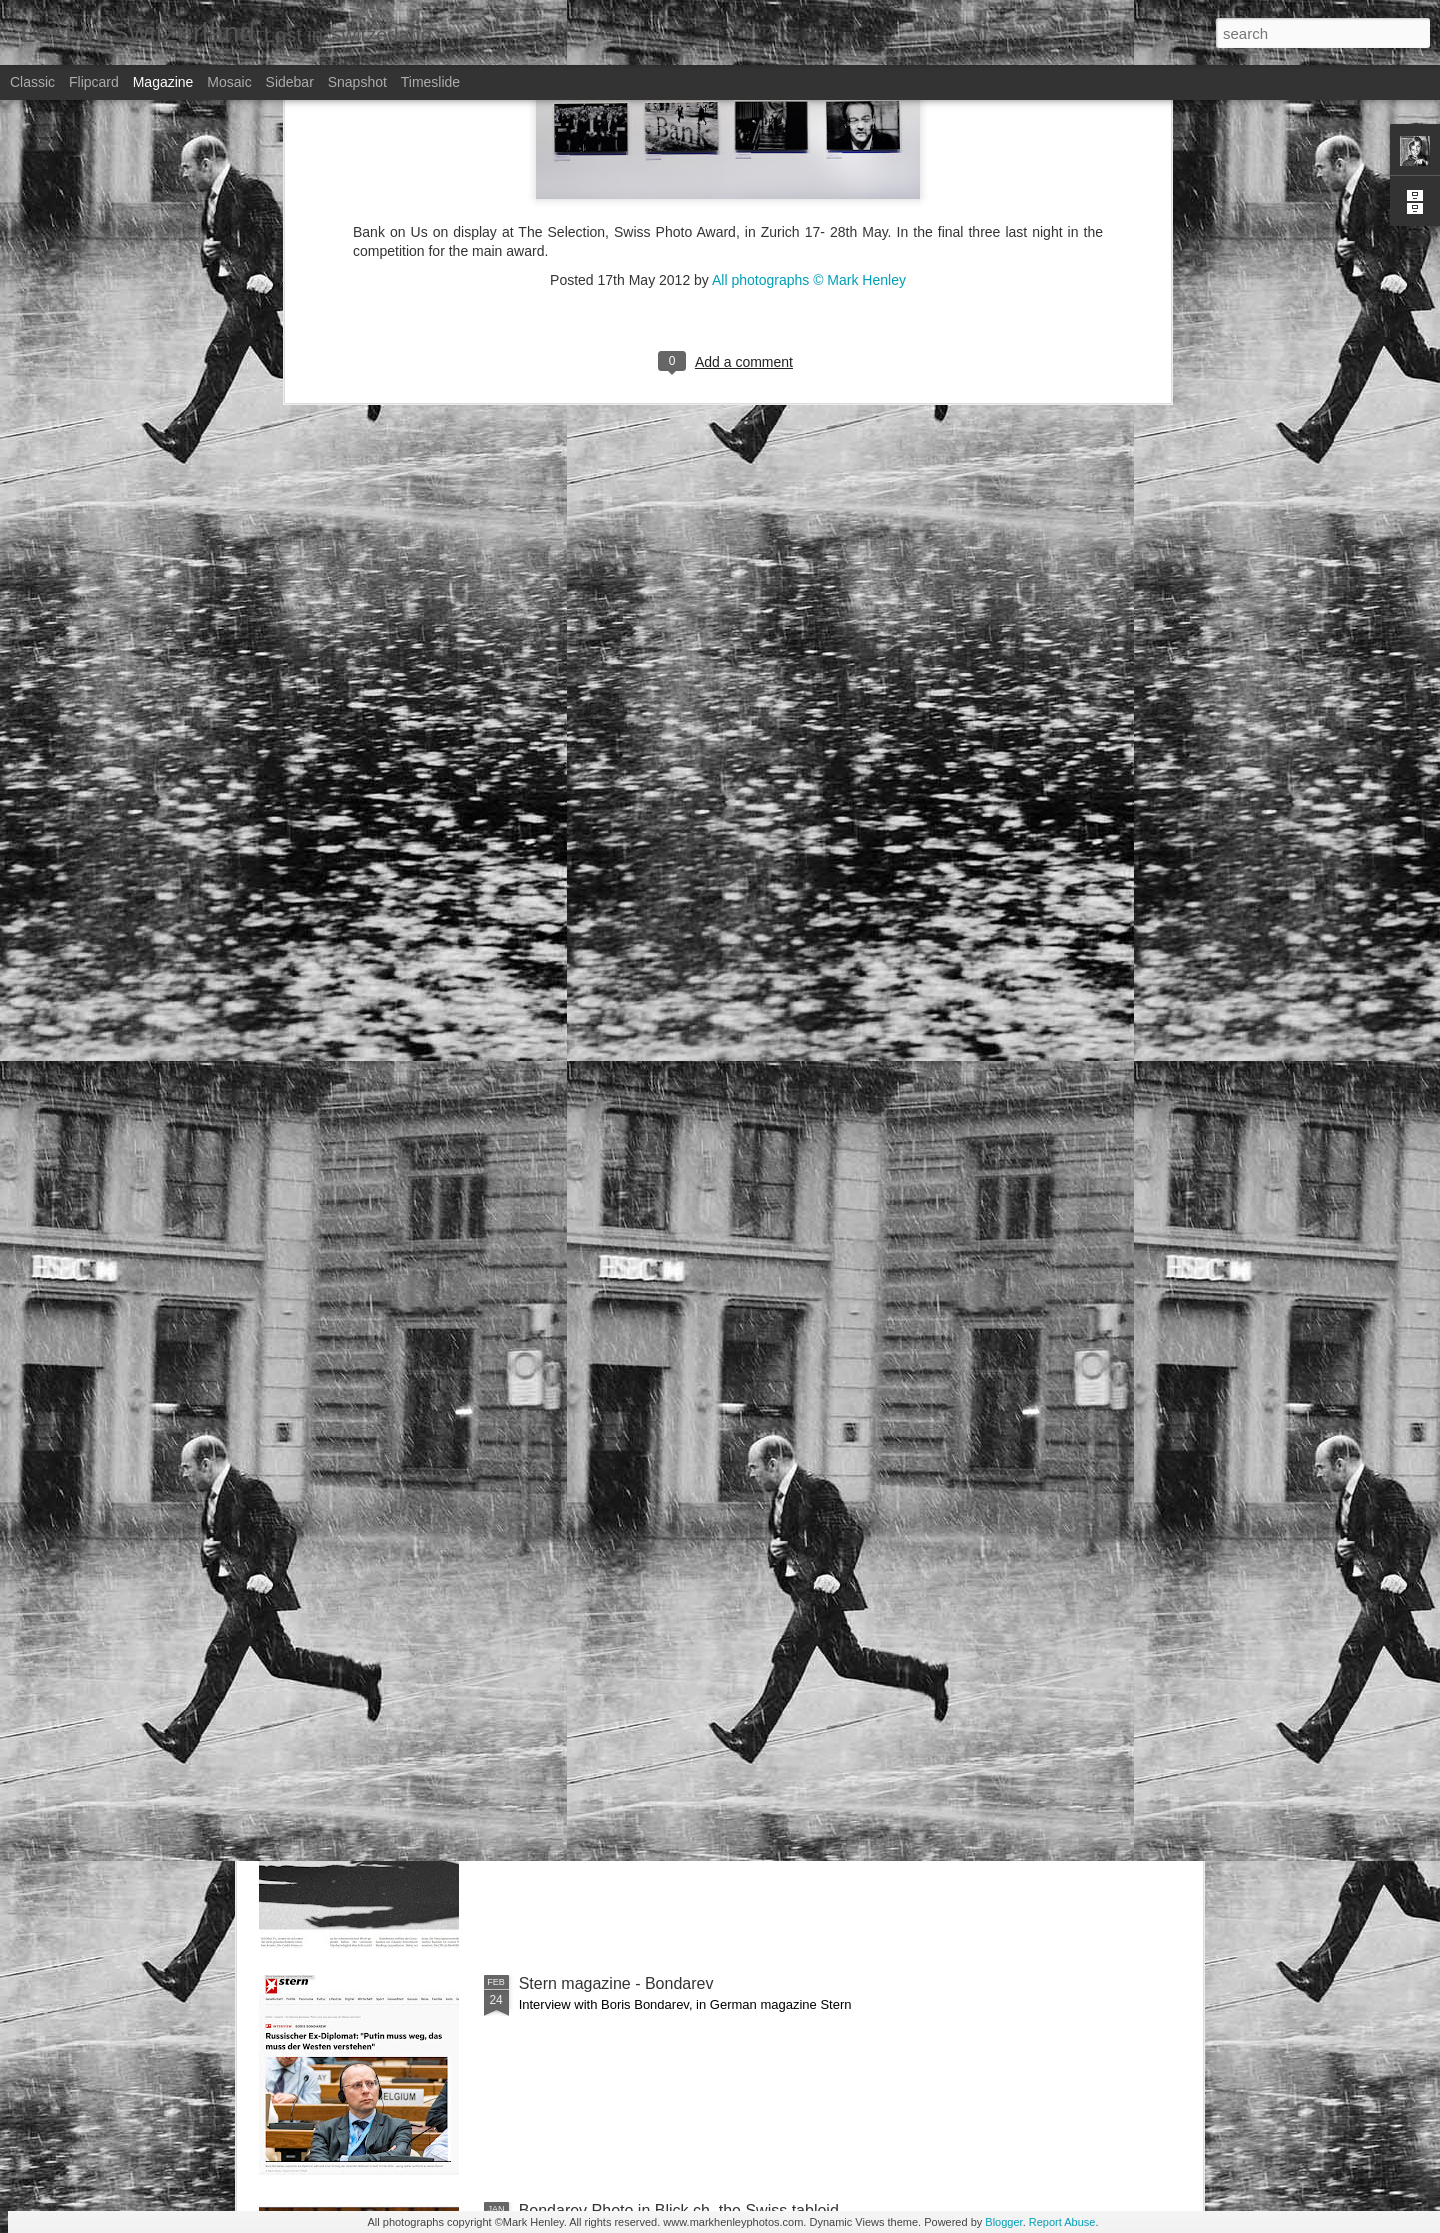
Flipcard (94, 82)
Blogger (1003, 2222)
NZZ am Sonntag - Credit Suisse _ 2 (648, 1302)
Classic (32, 82)
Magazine (163, 82)
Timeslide (430, 82)
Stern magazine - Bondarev (616, 1983)
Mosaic (229, 82)
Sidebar (290, 82)
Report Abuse (1062, 2222)
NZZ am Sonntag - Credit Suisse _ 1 (648, 1756)
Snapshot (357, 82)
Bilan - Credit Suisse (591, 1529)
